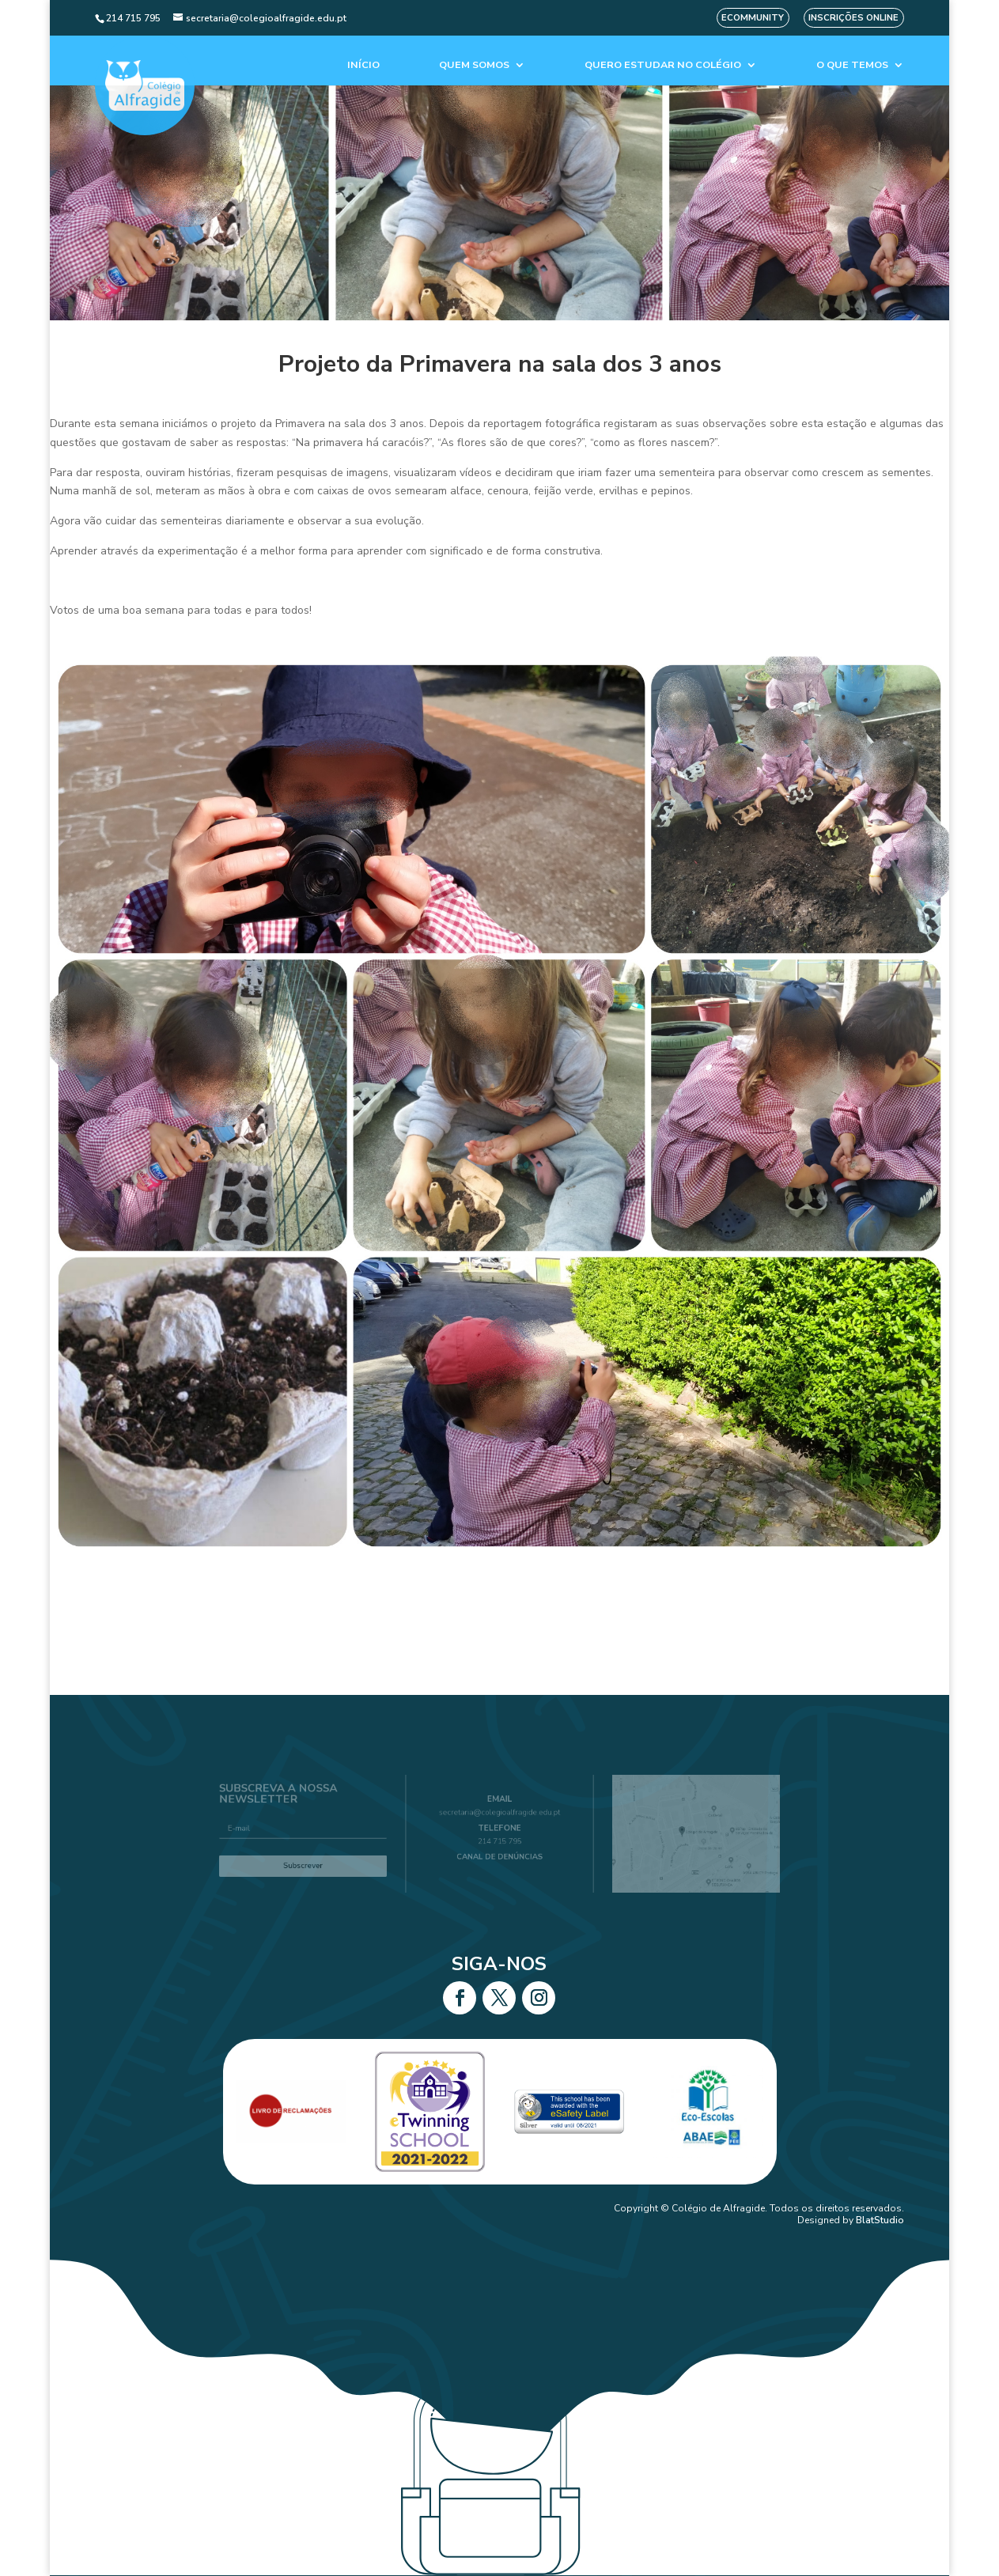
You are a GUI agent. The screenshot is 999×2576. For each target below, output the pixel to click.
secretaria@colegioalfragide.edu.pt (499, 1817)
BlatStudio (880, 2220)
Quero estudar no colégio (663, 65)
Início (363, 65)
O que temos (852, 65)
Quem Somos (474, 65)
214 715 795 (499, 1840)
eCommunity (752, 18)
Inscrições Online (853, 18)
